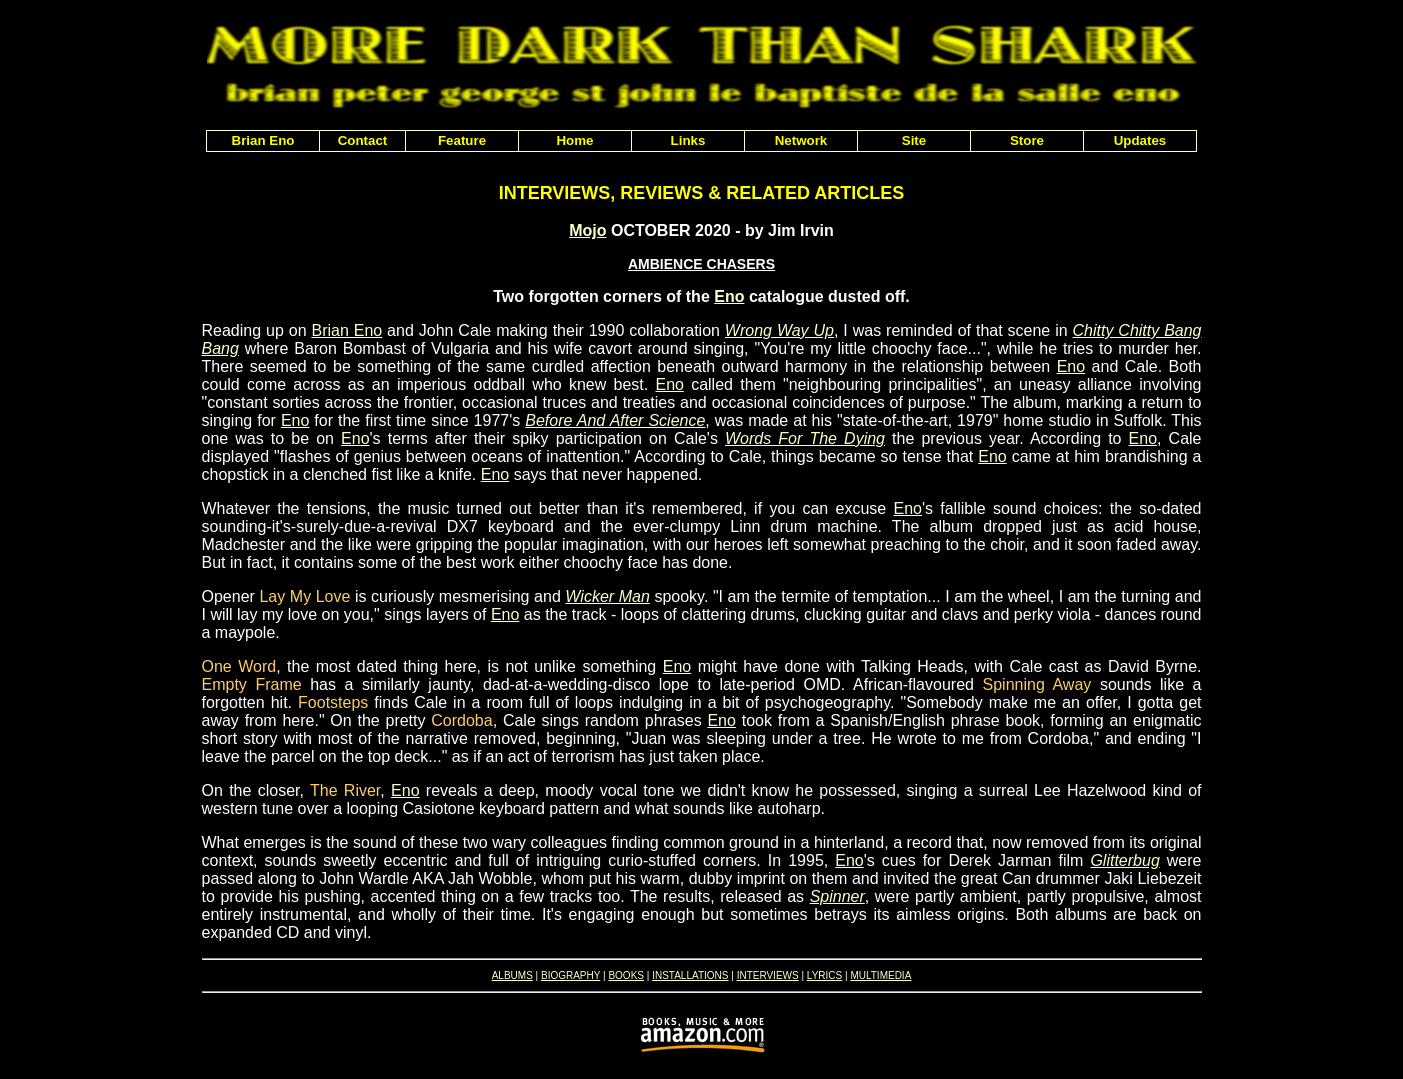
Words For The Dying (805, 438)
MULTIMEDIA (880, 975)
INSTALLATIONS (690, 975)
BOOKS (626, 975)
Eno (729, 296)
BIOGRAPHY (570, 975)
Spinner (837, 896)
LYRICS (824, 975)
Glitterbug (1124, 860)
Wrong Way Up (779, 330)
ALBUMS (512, 975)
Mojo (587, 230)
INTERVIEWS (768, 975)
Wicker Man (607, 596)
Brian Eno (346, 330)
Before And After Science (615, 420)
